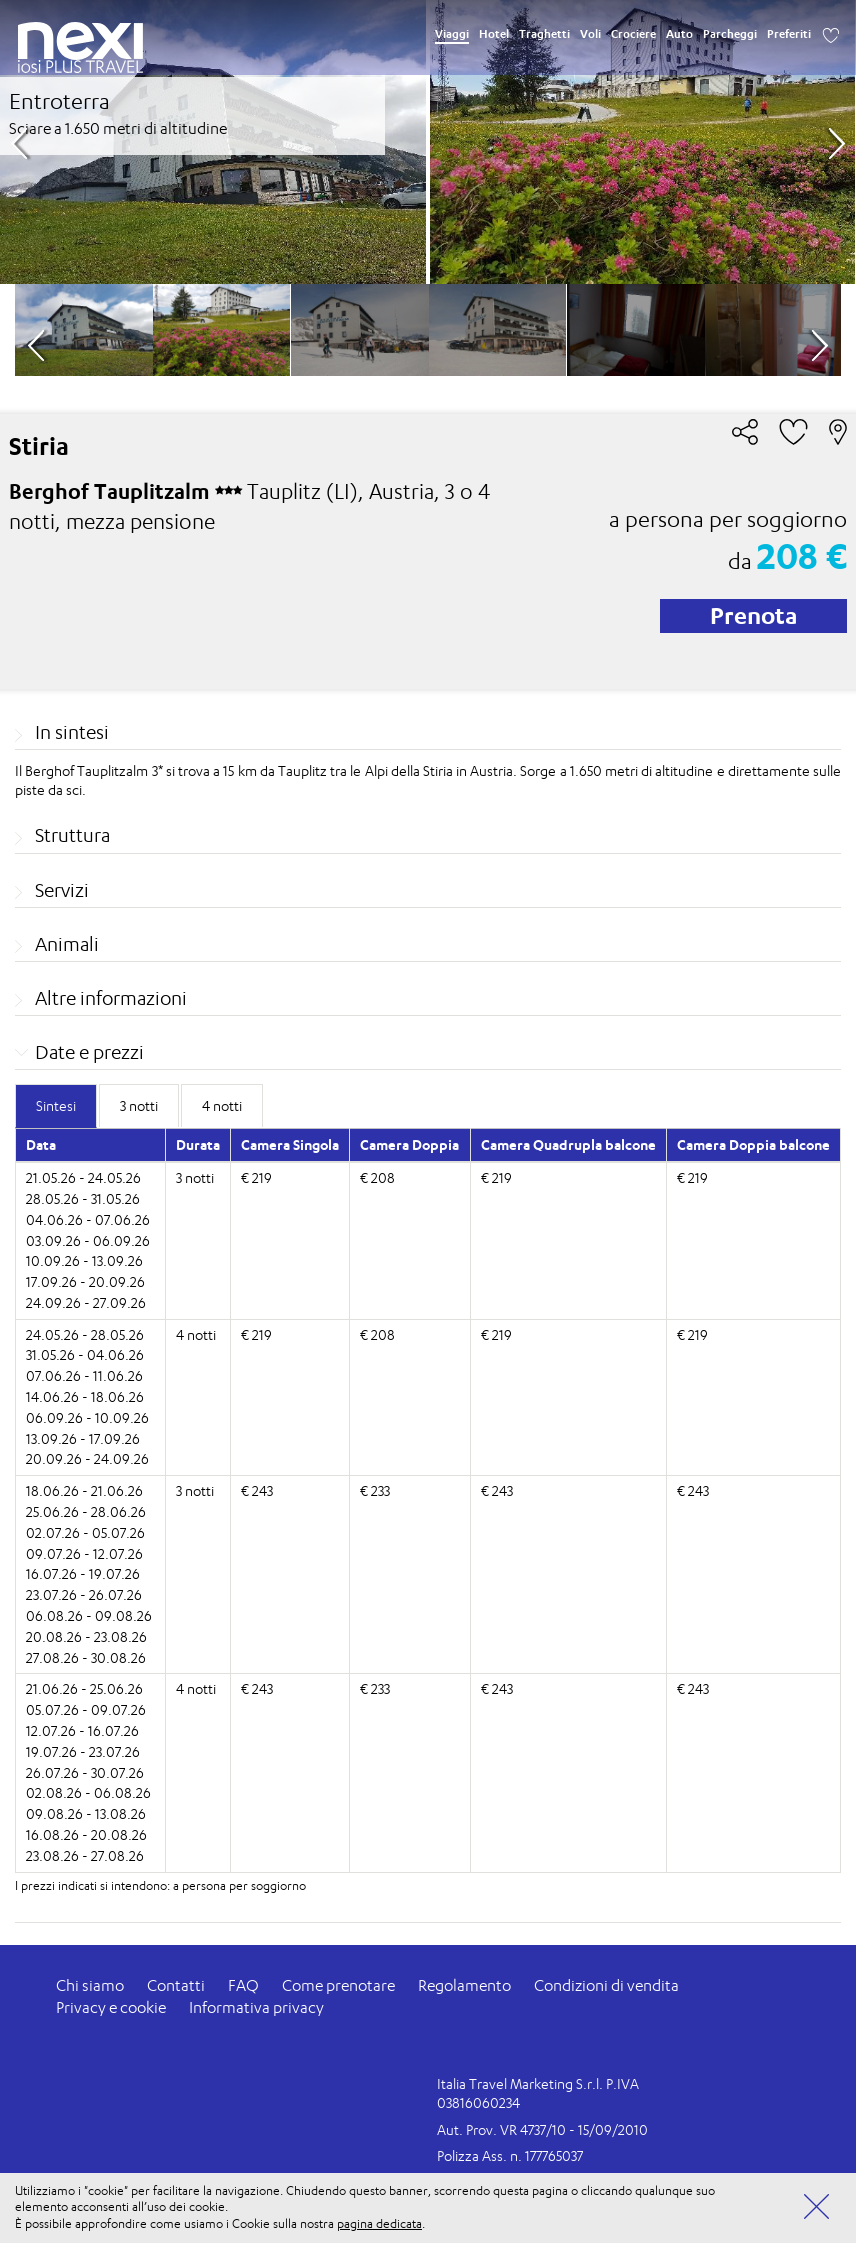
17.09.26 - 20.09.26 (85, 1281)
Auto (679, 34)
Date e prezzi (89, 1052)
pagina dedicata (379, 2223)
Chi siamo (90, 1985)
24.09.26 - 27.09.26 (86, 1302)
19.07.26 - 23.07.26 (83, 1751)
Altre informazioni (111, 998)
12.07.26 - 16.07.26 (82, 1730)
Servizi (62, 890)
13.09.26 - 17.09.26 (83, 1438)
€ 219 (256, 1177)
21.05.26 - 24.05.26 (83, 1177)
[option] (427, 142)
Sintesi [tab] (56, 1105)
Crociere (633, 34)
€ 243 (257, 1490)
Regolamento (464, 1985)
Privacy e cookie (111, 2007)
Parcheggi (730, 34)
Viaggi (452, 34)
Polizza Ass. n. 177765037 (510, 2155)
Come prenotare (338, 1985)
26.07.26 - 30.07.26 (85, 1772)
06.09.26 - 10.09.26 (87, 1417)
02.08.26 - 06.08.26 (88, 1792)
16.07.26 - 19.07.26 (83, 1573)
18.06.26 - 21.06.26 (84, 1490)
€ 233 (375, 1490)
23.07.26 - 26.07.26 (84, 1594)
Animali (67, 944)
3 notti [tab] (139, 1105)
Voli (590, 34)
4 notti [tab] (222, 1105)
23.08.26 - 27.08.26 (85, 1855)
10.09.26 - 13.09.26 (84, 1260)
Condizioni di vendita (606, 1985)
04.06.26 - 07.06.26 (88, 1219)
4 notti (196, 1334)
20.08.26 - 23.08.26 (86, 1636)
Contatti (176, 1985)
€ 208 (377, 1177)
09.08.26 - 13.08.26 (86, 1813)
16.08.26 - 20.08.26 (86, 1834)
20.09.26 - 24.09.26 (87, 1458)
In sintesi (72, 732)
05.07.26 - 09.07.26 (86, 1709)
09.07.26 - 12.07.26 (84, 1553)
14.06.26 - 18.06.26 (85, 1396)
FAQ (243, 1985)
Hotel (494, 34)
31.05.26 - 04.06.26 (85, 1354)
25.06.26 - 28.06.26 (86, 1511)
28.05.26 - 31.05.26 (83, 1198)
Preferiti (789, 34)
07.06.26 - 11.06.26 (84, 1375)
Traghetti (544, 34)
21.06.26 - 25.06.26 (84, 1688)
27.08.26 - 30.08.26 (86, 1657)
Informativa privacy (256, 2007)
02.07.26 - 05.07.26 (85, 1532)
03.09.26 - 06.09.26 (88, 1240)
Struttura (72, 835)
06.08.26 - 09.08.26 (89, 1615)
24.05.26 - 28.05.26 (85, 1334)
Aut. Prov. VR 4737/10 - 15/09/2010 (542, 2129)
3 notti (195, 1177)
